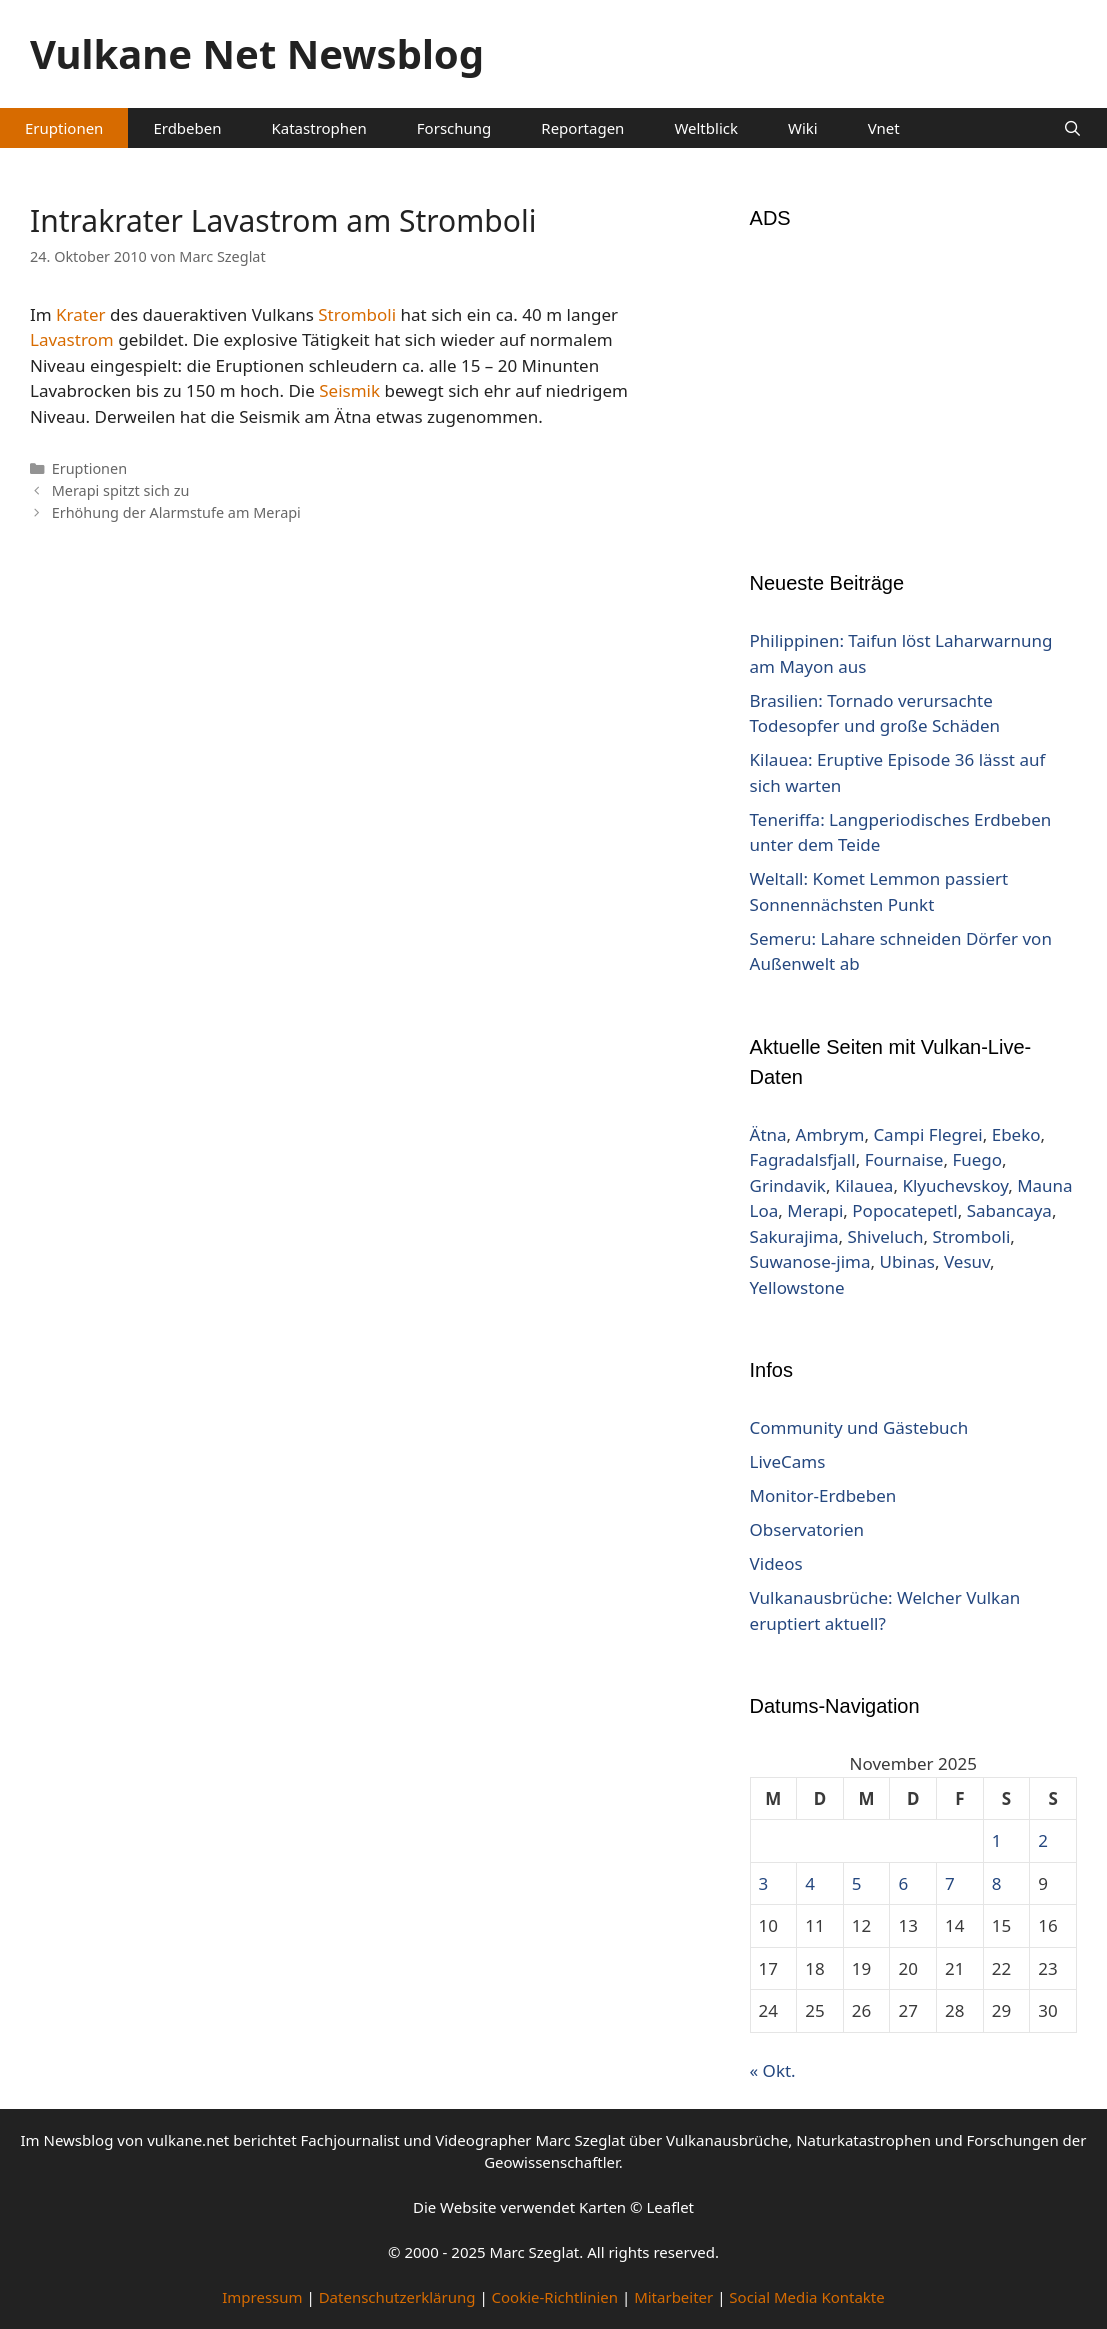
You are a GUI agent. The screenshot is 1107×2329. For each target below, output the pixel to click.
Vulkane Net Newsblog (257, 53)
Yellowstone (797, 1287)
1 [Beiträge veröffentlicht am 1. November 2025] (997, 1840)
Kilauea (864, 1185)
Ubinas (906, 1261)
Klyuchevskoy (955, 1185)
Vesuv (967, 1261)
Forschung (454, 128)
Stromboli (357, 314)
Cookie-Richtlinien (555, 2297)
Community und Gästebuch (859, 1427)
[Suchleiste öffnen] (1072, 128)
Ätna (768, 1134)
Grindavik (788, 1185)
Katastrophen (319, 128)
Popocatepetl (904, 1210)
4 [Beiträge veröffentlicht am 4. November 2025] (810, 1883)
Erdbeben (187, 128)
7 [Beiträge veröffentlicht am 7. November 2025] (950, 1883)
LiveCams (788, 1461)
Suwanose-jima (810, 1261)
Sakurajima (794, 1236)
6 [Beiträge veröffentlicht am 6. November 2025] (903, 1883)
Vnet (884, 128)
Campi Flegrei (927, 1134)
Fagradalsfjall (803, 1159)
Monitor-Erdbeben (823, 1495)
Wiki (803, 128)
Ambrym (830, 1134)
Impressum (262, 2297)
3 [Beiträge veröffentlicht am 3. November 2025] (764, 1883)
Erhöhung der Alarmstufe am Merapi (176, 512)
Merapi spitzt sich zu (121, 490)
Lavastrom (72, 339)
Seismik (349, 390)
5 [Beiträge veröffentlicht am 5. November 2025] (857, 1883)
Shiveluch (885, 1236)
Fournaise (904, 1159)
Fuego (977, 1159)
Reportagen (582, 128)
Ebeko (1016, 1134)
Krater (81, 314)
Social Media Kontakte (806, 2297)
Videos (776, 1563)
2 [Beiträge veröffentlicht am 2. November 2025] (1043, 1840)
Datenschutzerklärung (397, 2297)
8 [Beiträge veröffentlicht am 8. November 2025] (997, 1883)
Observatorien (807, 1529)
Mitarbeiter (673, 2297)
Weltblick (706, 128)
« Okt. (773, 2070)
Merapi (815, 1210)
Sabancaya (1009, 1210)
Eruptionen (64, 128)
